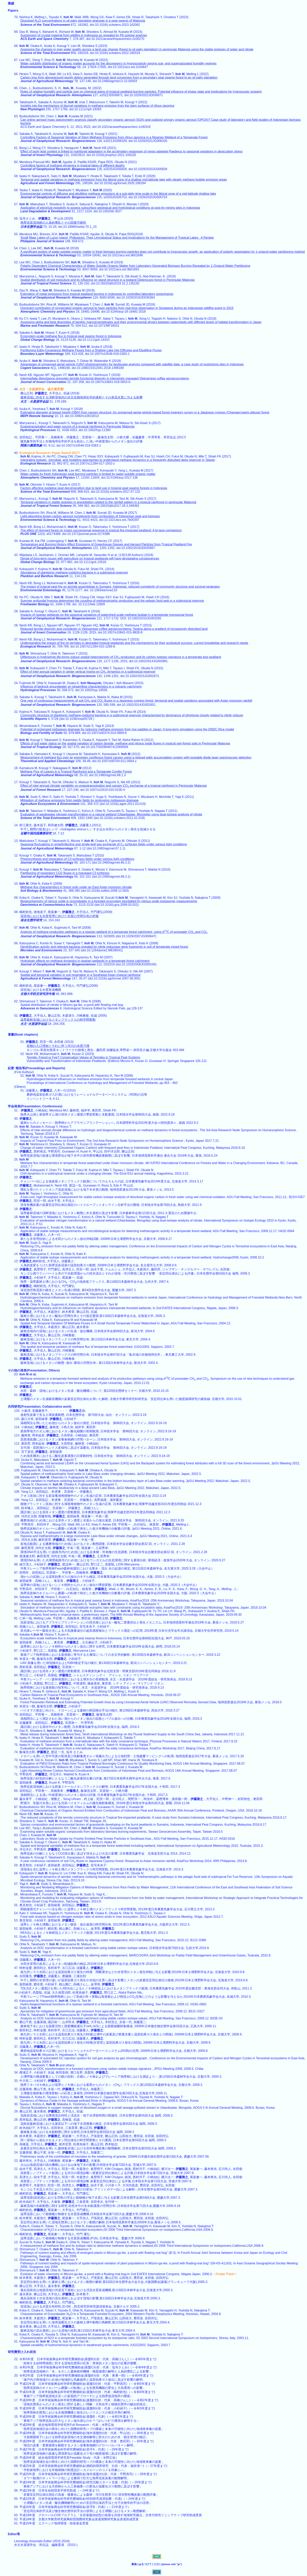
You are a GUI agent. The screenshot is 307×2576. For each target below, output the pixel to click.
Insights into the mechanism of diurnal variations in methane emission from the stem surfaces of (97, 105)
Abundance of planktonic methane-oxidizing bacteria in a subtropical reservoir (74, 572)
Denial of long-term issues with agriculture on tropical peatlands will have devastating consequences (89, 558)
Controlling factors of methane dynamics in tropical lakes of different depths (72, 165)
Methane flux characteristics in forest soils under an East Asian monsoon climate (76, 887)
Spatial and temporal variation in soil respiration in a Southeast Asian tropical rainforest (80, 975)
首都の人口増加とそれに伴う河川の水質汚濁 (58, 1046)
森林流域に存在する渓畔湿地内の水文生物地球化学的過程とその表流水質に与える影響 (81, 397)
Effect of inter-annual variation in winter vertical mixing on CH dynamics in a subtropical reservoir (87, 671)
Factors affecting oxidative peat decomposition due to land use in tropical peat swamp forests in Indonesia (93, 488)
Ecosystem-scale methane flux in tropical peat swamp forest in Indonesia (70, 336)
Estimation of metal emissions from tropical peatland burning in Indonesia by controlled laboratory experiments (96, 294)
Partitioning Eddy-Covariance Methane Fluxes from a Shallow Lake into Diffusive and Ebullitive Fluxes (91, 350)
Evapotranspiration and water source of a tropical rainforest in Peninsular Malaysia (77, 426)
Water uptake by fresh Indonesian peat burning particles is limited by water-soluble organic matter (87, 474)
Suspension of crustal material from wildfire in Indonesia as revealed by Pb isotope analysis (83, 35)
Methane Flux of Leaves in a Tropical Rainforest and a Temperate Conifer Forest (76, 771)
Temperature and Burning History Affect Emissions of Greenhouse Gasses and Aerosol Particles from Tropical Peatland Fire (106, 544)
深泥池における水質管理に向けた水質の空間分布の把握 (59, 916)
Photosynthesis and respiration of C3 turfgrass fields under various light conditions (77, 859)
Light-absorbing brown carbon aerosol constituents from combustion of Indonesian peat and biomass (90, 516)
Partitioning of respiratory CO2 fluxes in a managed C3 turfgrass (64, 873)
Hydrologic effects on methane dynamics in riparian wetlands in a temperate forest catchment (85, 960)
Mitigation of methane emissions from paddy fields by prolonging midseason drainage (79, 800)
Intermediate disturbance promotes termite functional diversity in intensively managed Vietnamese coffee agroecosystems (104, 378)
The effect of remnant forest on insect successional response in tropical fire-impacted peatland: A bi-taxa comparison (101, 530)
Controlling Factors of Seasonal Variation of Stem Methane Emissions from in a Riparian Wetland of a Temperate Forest (114, 137)
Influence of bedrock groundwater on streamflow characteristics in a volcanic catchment (81, 686)
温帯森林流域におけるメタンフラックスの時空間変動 (58, 1019)
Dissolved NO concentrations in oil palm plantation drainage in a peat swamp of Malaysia (82, 20)
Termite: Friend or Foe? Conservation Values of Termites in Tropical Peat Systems (83, 1057)
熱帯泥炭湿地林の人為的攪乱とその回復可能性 (53, 222)
